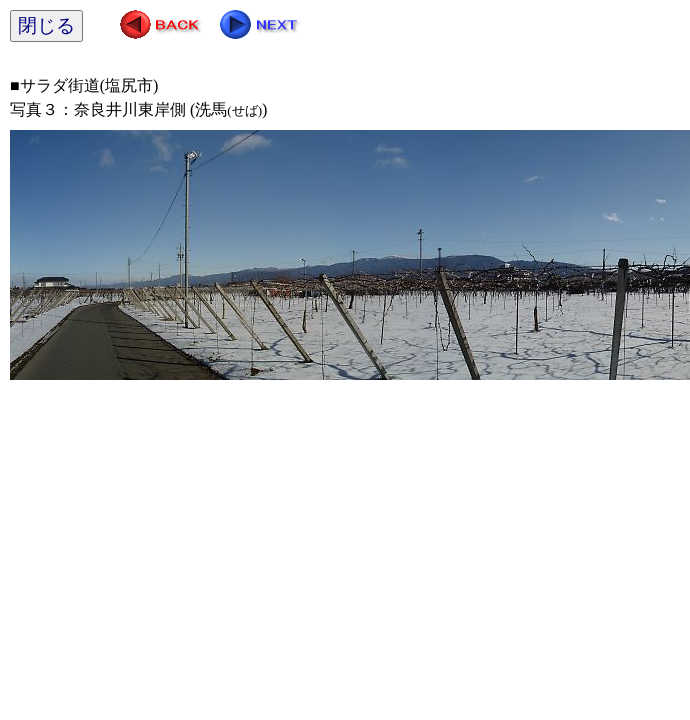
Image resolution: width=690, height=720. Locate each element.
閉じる (46, 25)
